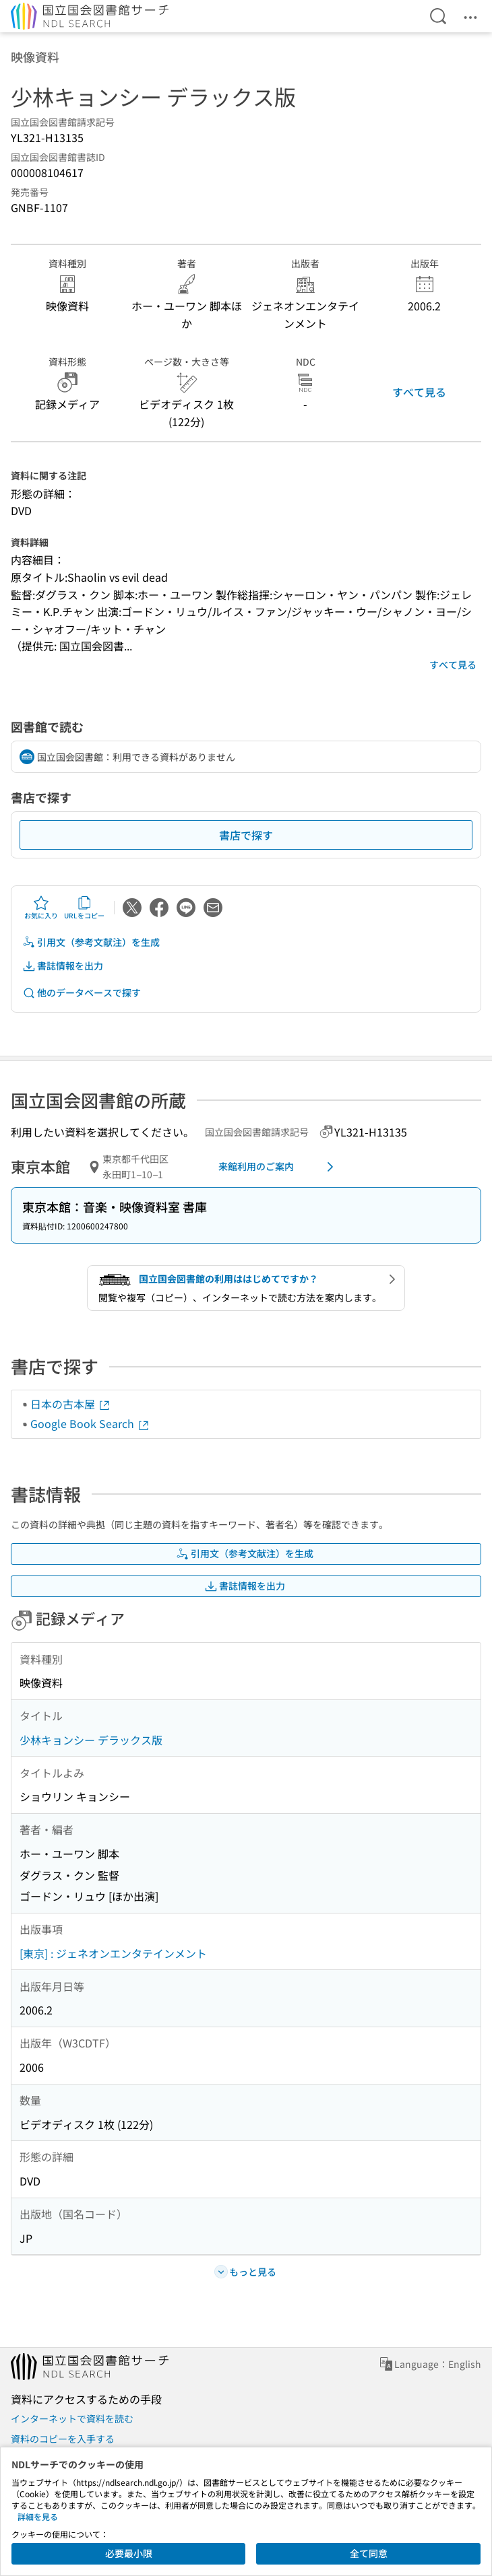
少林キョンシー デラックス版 (91, 1740)
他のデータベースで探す (81, 993)
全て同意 (369, 2553)
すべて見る (419, 392)
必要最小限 (128, 2553)
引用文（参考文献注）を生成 (91, 942)
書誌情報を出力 (62, 966)
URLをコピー (84, 907)
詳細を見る (38, 2516)
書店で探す (246, 835)
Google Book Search (90, 1423)
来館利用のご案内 (278, 1167)
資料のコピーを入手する (63, 2438)
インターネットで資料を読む (72, 2418)
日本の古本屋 (70, 1404)
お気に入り (41, 907)
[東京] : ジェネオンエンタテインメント (113, 1953)
